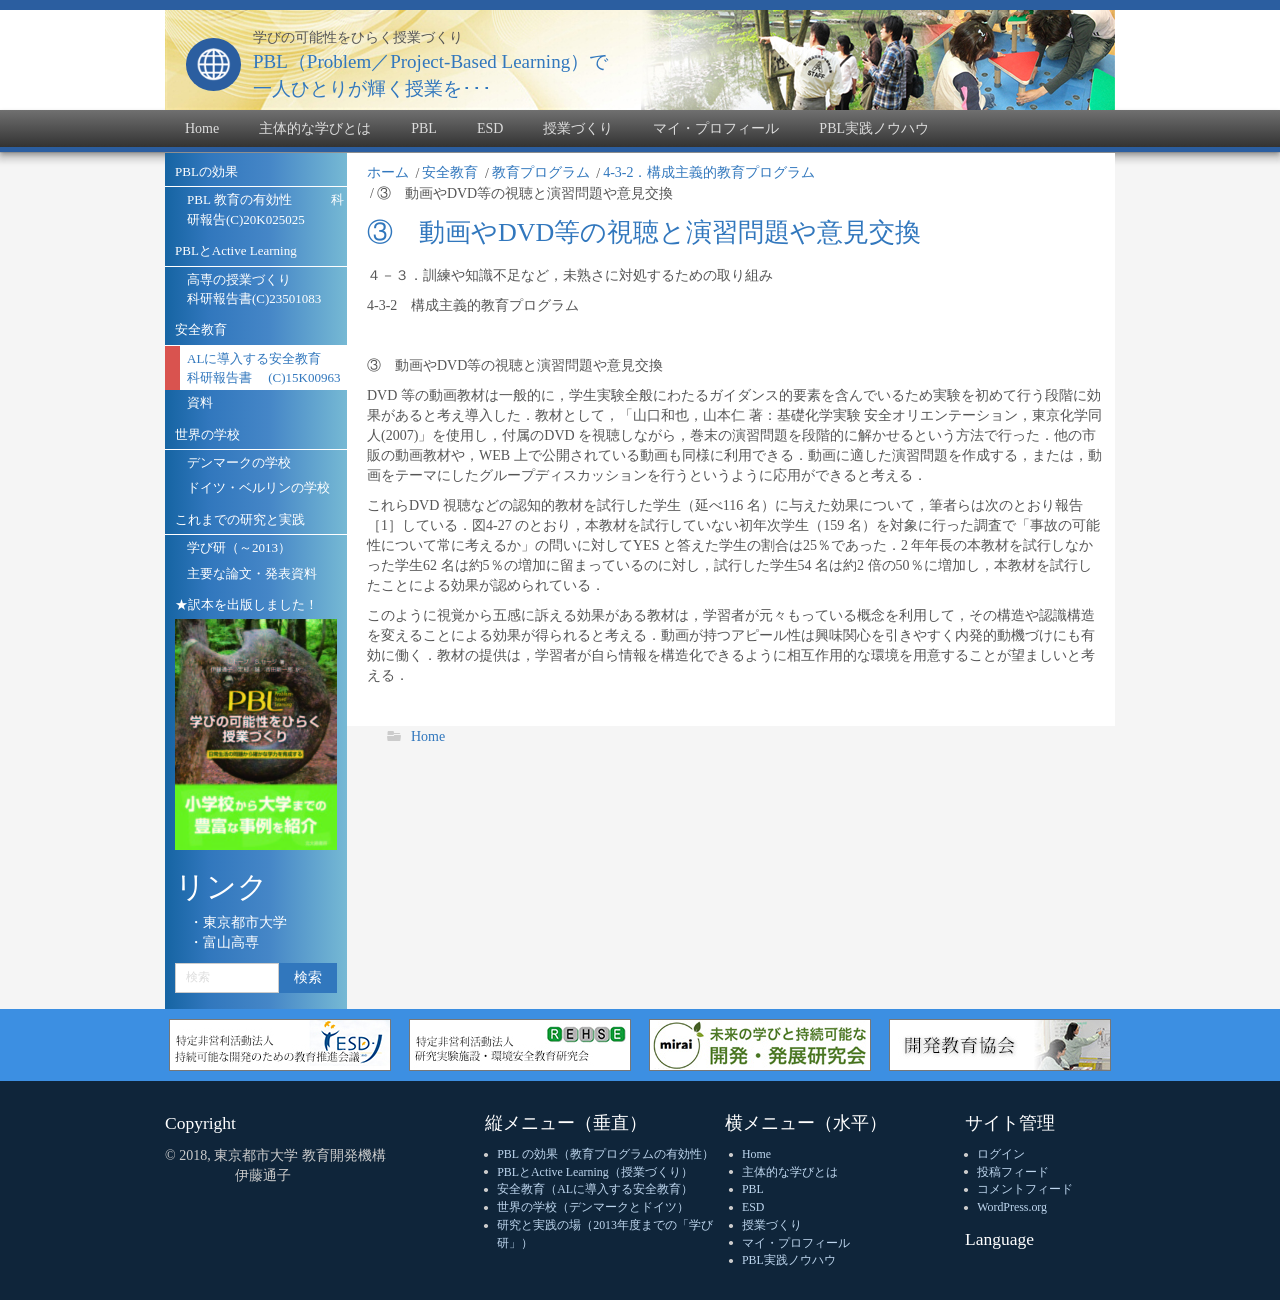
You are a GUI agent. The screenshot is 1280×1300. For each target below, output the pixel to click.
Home (428, 736)
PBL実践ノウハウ (789, 1260)
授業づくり (772, 1225)
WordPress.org (1012, 1207)
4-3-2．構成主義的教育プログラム (709, 172)
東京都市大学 (245, 922)
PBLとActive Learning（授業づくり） (594, 1172)
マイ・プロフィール (796, 1243)
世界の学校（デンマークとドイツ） (593, 1207)
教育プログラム (541, 172)
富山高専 (231, 942)
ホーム (388, 172)
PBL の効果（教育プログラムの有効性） (605, 1154)
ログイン (1001, 1154)
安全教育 (450, 172)
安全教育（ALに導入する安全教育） (595, 1189)
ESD (753, 1207)
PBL (753, 1189)
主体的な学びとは (790, 1172)
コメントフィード (1025, 1189)
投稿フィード (1013, 1172)
